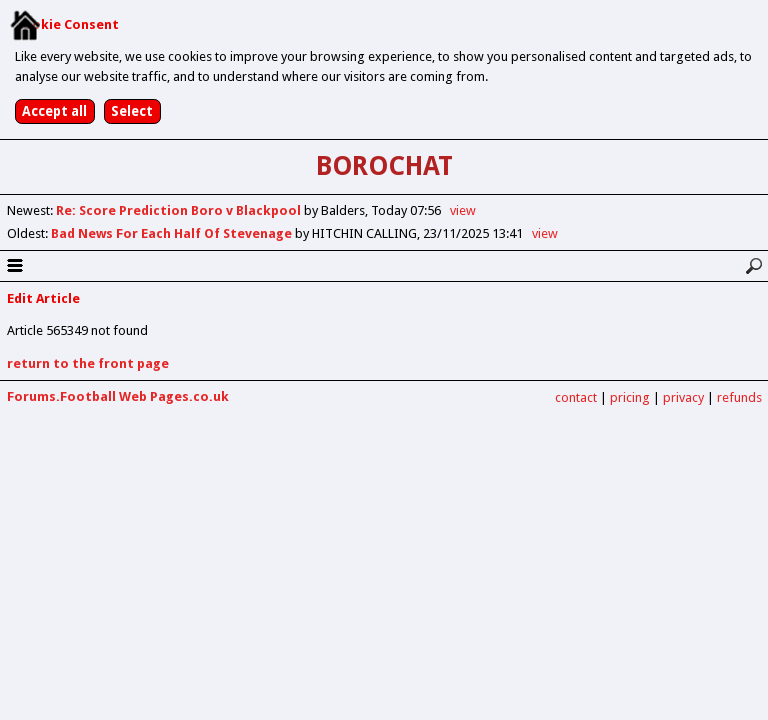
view (463, 210)
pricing (630, 397)
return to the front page (88, 363)
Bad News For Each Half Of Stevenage (173, 233)
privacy (683, 397)
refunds (739, 397)
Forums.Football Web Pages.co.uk (118, 396)
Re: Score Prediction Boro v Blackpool (180, 210)
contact (576, 397)
